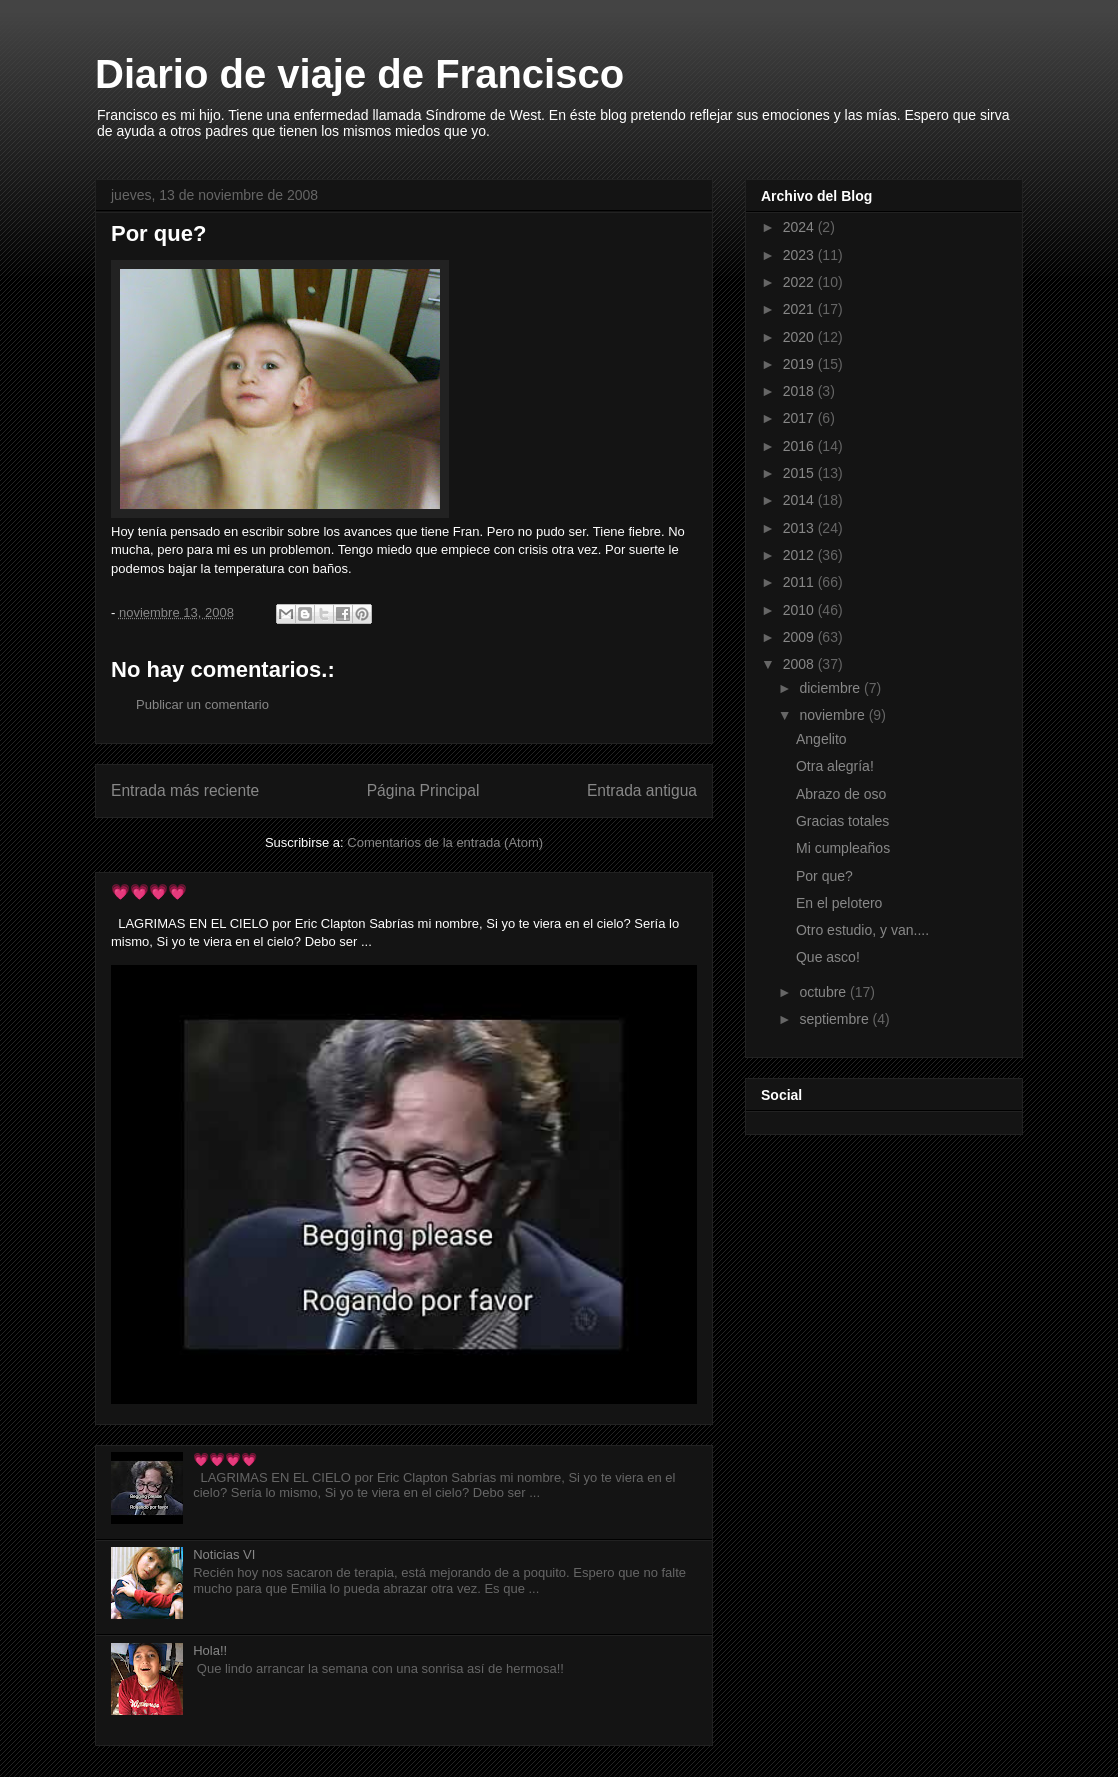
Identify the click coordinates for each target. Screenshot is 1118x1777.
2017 (800, 418)
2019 (800, 364)
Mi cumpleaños (843, 848)
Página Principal (423, 790)
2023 (800, 255)
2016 (800, 446)
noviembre (833, 715)
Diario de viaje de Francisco (359, 74)
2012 (800, 555)
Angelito (821, 739)
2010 (800, 610)
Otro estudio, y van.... (862, 930)
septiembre (835, 1019)
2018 (800, 391)
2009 (800, 637)
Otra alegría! (835, 766)
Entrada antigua (642, 790)
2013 (800, 528)
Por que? (824, 876)
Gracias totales (842, 821)
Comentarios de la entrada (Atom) (445, 842)
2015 (800, 473)
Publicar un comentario (202, 704)
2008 (800, 664)
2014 (800, 500)
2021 (800, 309)
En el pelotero (839, 903)
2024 (800, 227)
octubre (824, 992)
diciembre (831, 688)
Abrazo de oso (841, 794)
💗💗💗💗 (149, 891)
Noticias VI (224, 1554)
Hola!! (210, 1650)
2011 (800, 582)
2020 (800, 337)
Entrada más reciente (185, 790)
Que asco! (828, 957)
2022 (800, 282)
